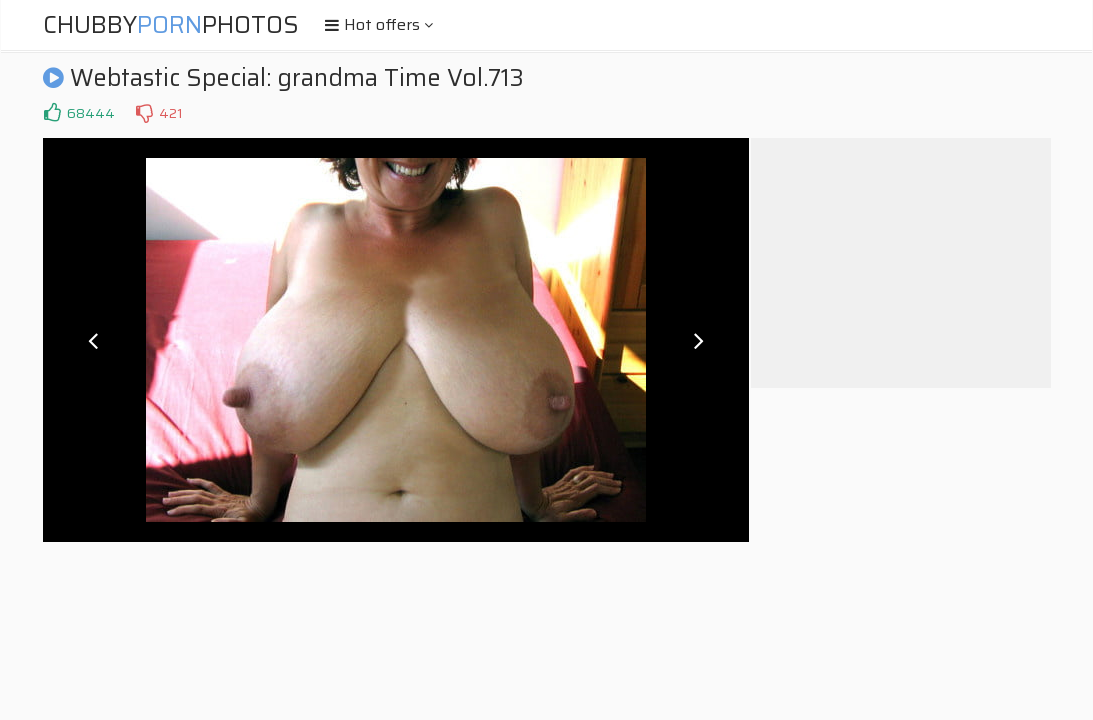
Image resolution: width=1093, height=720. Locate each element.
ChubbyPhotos (171, 25)
